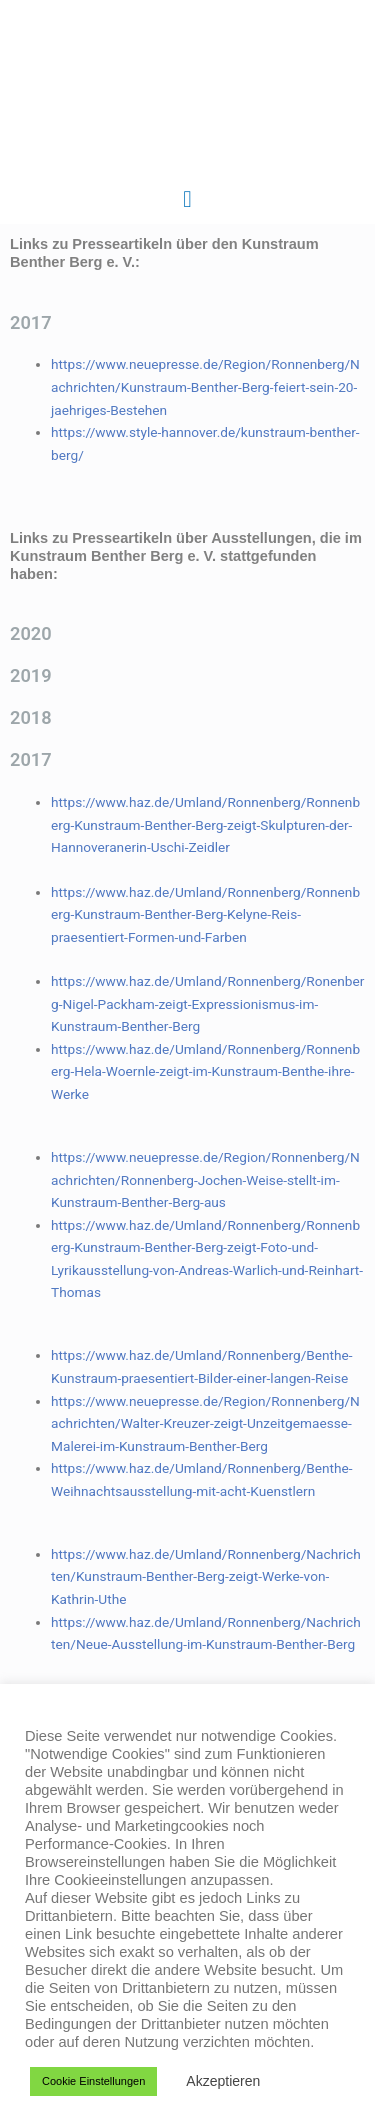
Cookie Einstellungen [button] (93, 2081)
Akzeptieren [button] (223, 2081)
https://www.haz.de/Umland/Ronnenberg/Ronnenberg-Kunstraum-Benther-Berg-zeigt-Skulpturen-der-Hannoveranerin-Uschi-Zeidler (205, 824)
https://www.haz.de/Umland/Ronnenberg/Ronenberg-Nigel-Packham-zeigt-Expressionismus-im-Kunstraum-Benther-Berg (207, 1003)
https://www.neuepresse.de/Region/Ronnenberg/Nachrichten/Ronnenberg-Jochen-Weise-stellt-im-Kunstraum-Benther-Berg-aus (205, 1179)
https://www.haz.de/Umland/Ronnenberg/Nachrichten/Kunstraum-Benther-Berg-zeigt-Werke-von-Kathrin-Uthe (206, 1576)
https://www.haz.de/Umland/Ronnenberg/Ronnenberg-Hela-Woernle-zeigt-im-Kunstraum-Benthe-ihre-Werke (205, 1071)
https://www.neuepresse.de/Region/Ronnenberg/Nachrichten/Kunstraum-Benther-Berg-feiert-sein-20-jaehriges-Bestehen (205, 386)
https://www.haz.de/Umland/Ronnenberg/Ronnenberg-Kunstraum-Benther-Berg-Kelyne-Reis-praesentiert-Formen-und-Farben (205, 914)
